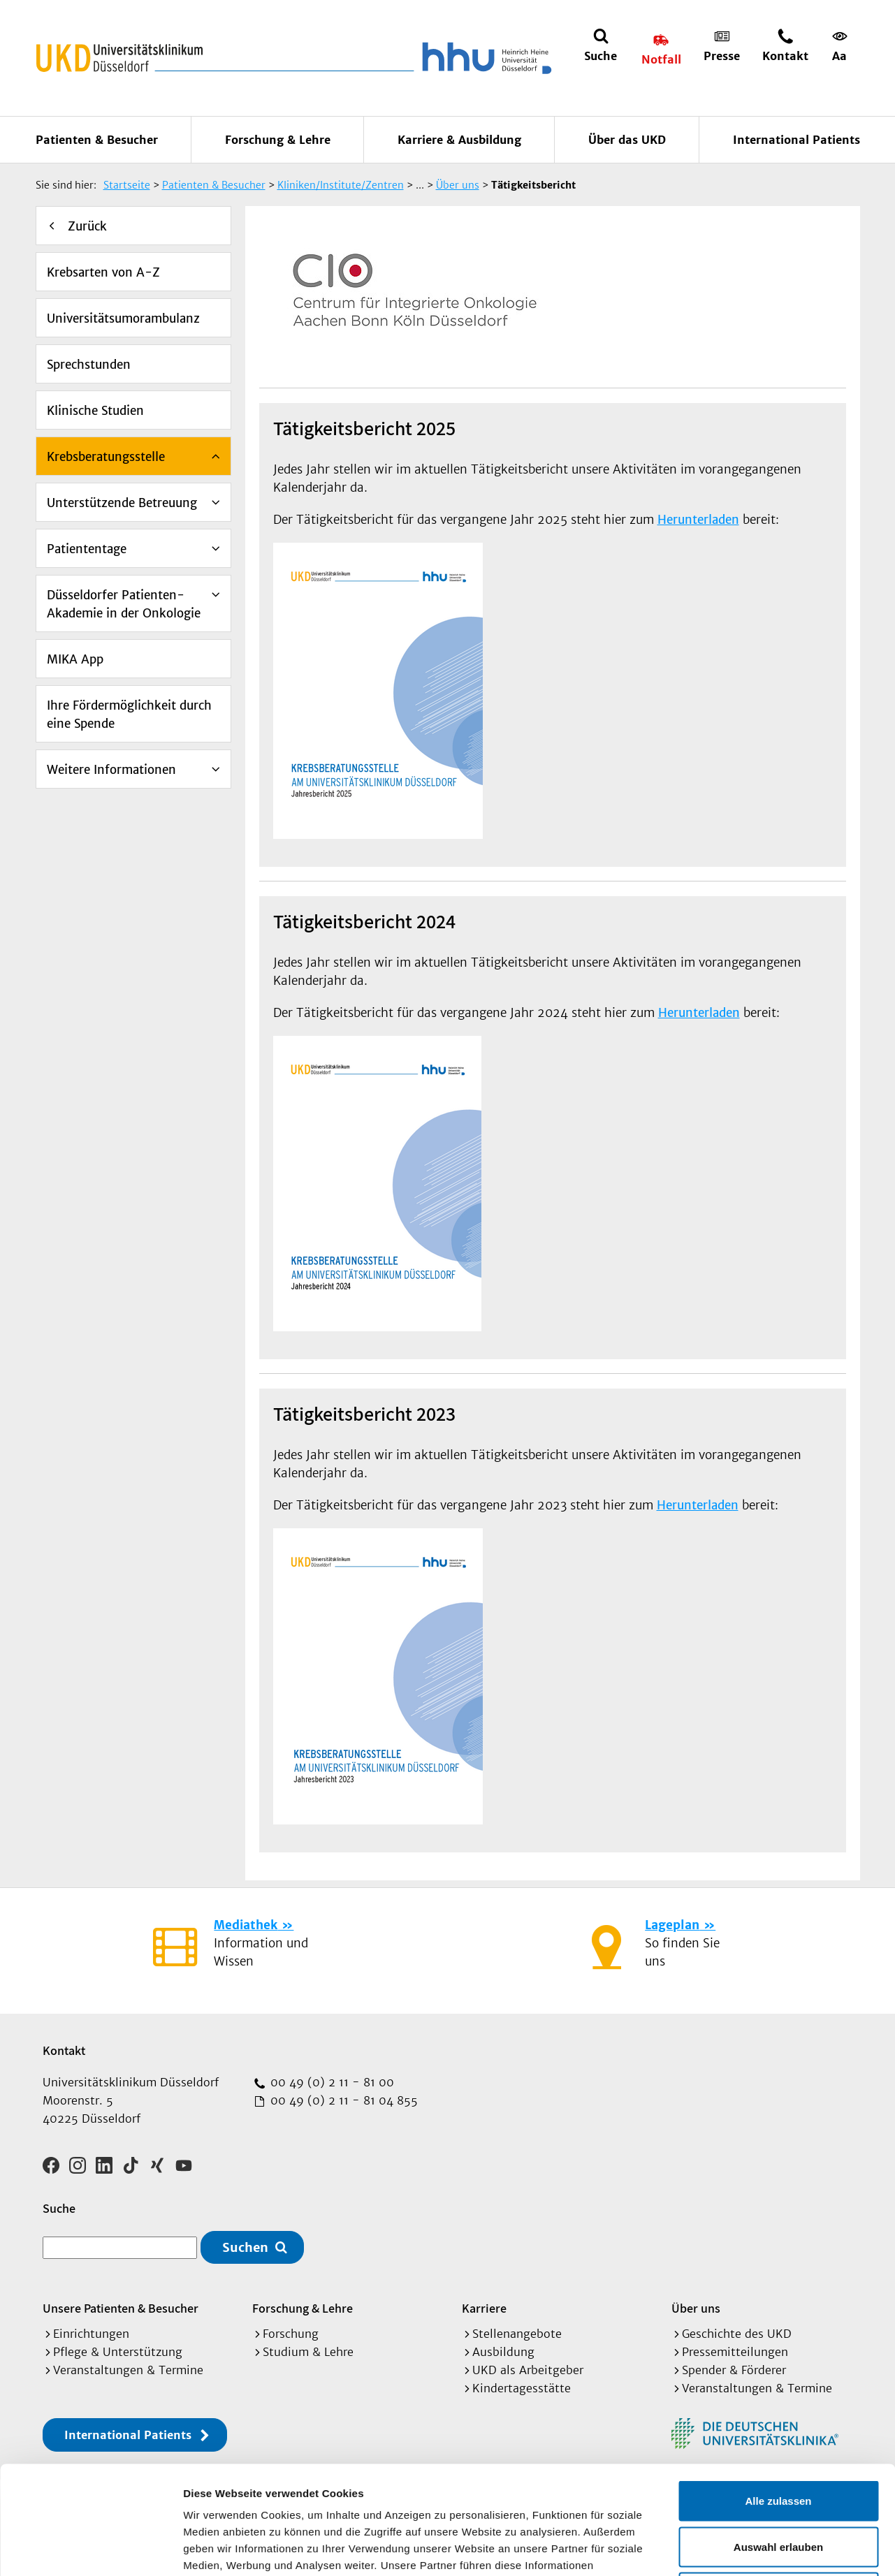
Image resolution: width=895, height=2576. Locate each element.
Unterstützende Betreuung (122, 503)
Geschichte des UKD (737, 2334)
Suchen (245, 2247)
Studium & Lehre (308, 2352)
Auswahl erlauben (778, 2439)
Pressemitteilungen (735, 2352)
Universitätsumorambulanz (123, 318)
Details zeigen (743, 2548)
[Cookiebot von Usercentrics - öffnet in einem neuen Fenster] (90, 2548)
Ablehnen (778, 2484)
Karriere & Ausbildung (459, 140)
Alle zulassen (778, 2393)
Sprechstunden (89, 364)
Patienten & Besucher (97, 140)
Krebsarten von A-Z (103, 272)
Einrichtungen (91, 2334)
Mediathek (245, 1925)
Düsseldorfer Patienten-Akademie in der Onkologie (124, 604)
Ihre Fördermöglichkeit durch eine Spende (129, 714)
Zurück (87, 226)
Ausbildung (503, 2352)
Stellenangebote (517, 2334)
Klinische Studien (95, 410)
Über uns (695, 2308)
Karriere (484, 2308)
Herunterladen (698, 519)
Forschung (291, 2334)
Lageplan (672, 1925)
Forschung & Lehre (277, 140)
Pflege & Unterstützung (117, 2352)
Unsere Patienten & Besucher (120, 2308)
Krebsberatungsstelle (106, 456)
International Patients (796, 140)
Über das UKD (627, 140)
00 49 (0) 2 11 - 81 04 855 (342, 2100)
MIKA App (75, 659)
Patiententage (86, 549)
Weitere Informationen (111, 769)
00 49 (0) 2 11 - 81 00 (330, 2082)
